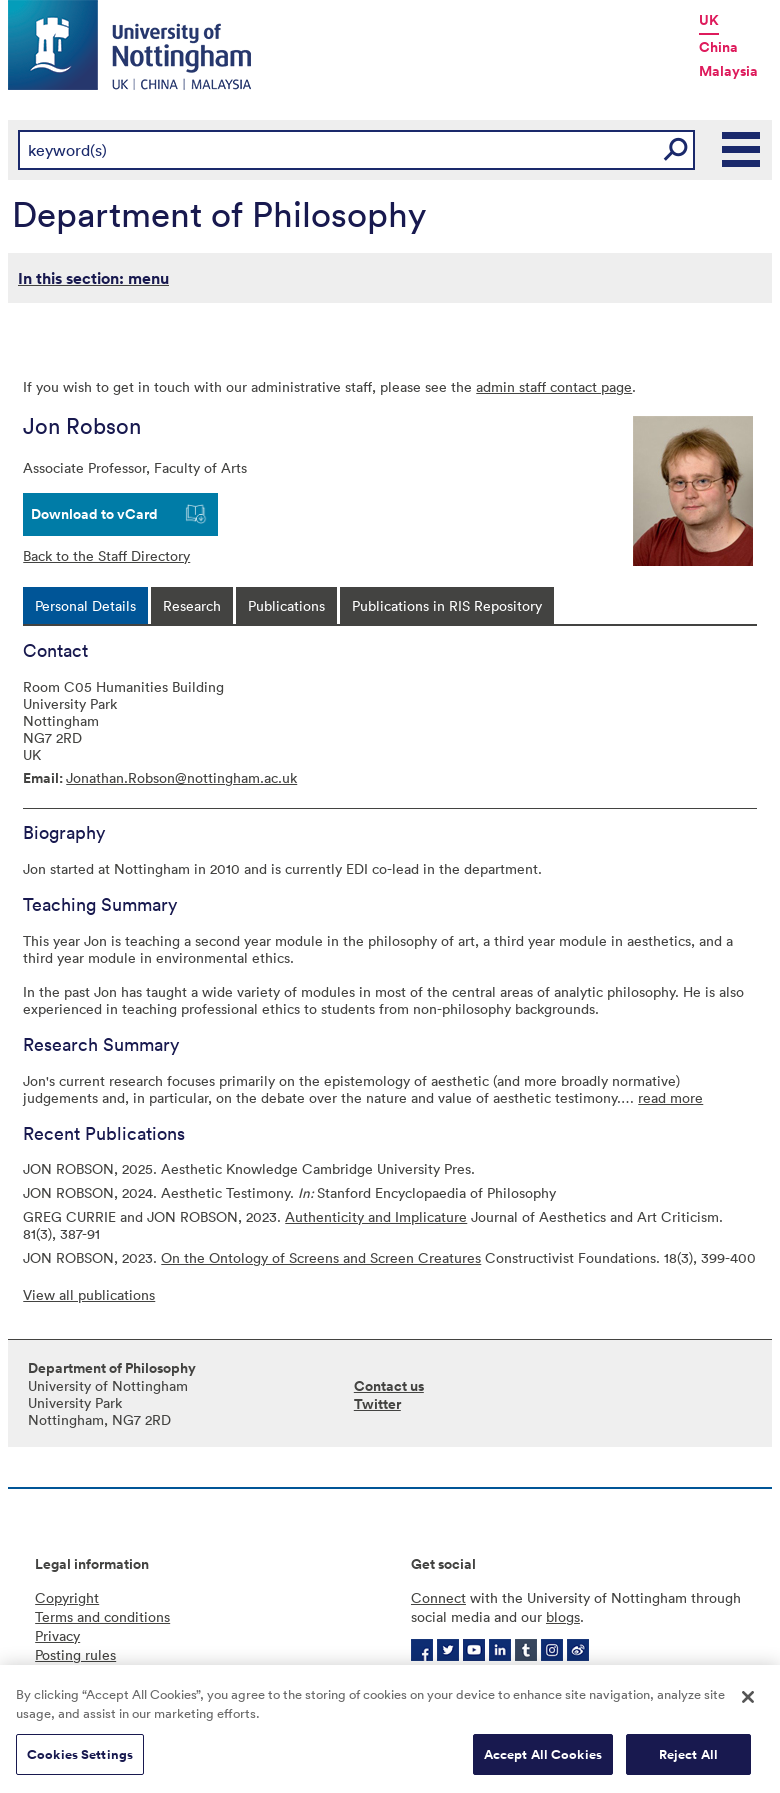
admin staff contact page (554, 386)
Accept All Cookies (543, 1762)
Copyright (67, 1597)
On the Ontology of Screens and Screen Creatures (321, 1257)
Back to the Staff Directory (106, 555)
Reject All (688, 1762)
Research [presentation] (192, 605)
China (718, 47)
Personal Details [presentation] (85, 605)
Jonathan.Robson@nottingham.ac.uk (181, 777)
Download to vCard (94, 514)
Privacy (57, 1635)
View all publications (89, 1294)
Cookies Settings (80, 1762)
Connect (438, 1597)
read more (670, 1097)
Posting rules (75, 1654)
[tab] (85, 605)
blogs (563, 1616)
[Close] (748, 1705)
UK (709, 20)
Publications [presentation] (286, 605)
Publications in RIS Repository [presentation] (447, 605)
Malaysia (728, 71)
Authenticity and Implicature (376, 1216)
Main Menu (742, 150)
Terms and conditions (102, 1616)
